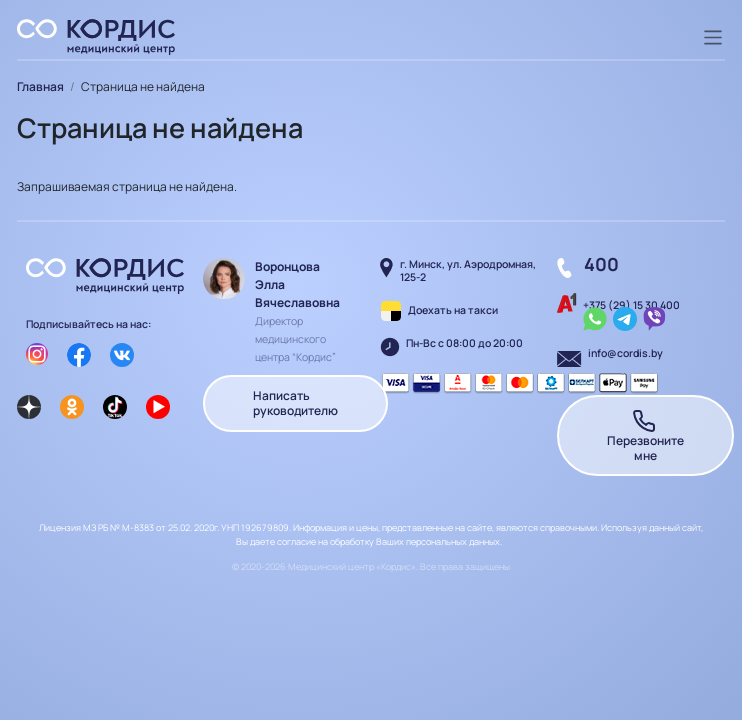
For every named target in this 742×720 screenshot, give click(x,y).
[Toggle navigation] (713, 37)
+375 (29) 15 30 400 (631, 305)
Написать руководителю (295, 403)
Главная (40, 86)
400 (601, 264)
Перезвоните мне (645, 435)
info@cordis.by (625, 353)
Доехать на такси (453, 310)
